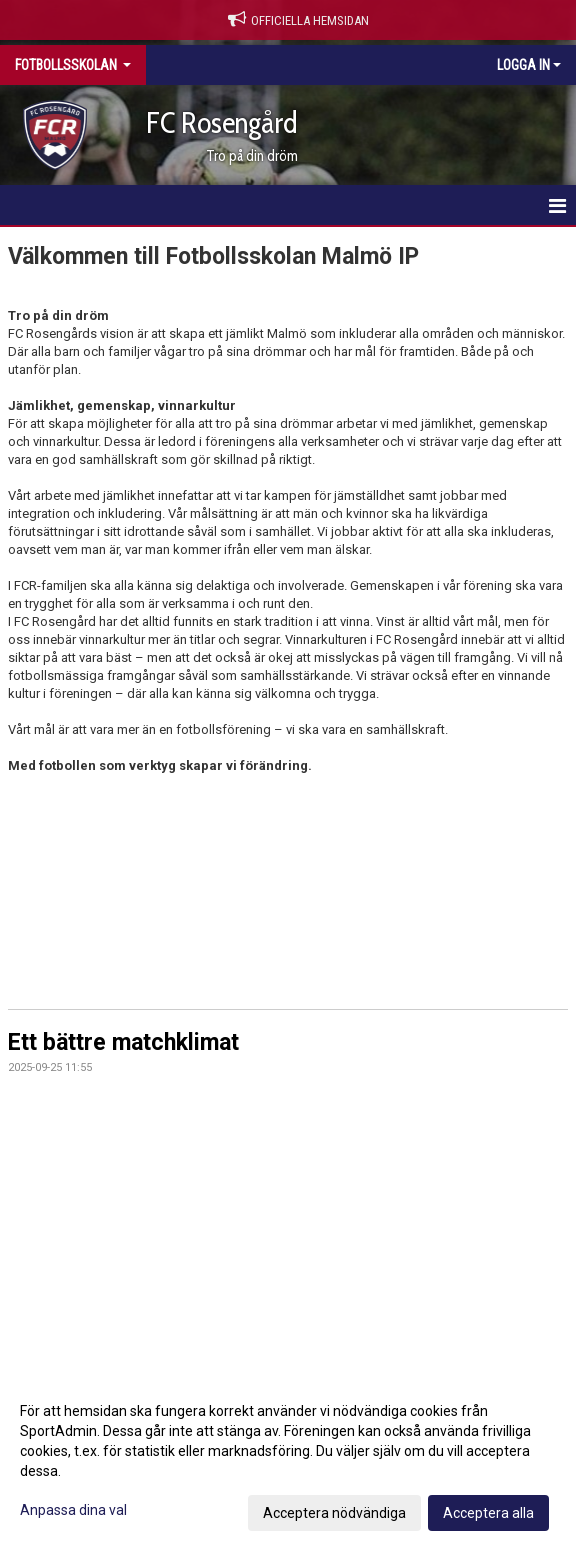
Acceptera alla (488, 1513)
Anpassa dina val (73, 1510)
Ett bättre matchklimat (123, 1042)
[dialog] (288, 1461)
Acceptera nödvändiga (334, 1513)
